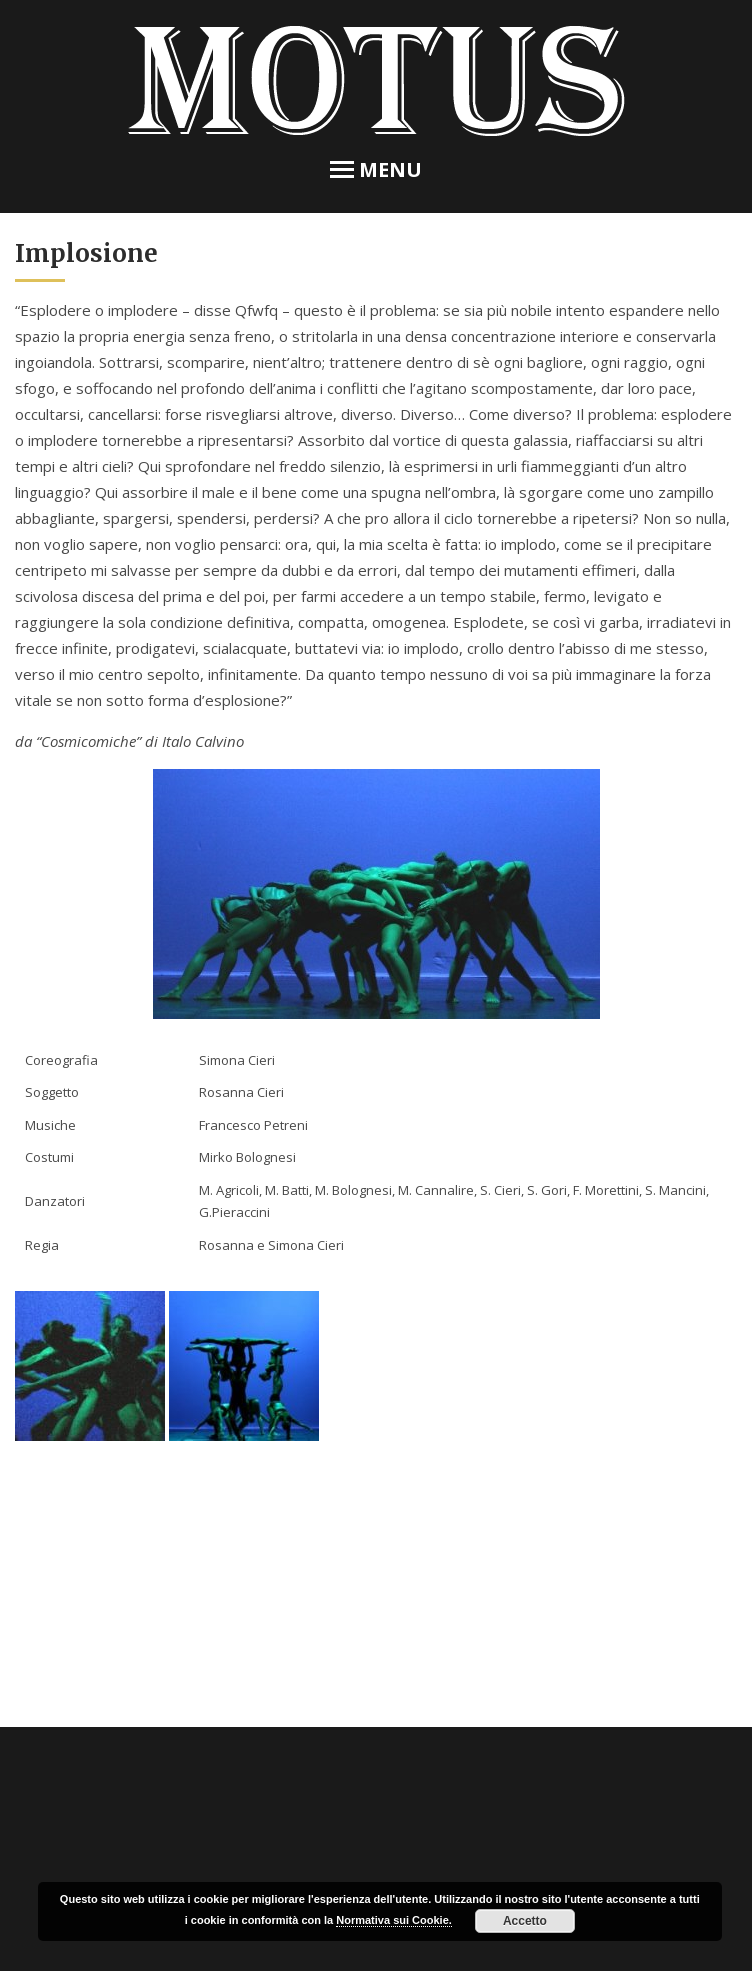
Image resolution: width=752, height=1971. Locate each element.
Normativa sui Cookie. (394, 1920)
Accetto (525, 1921)
